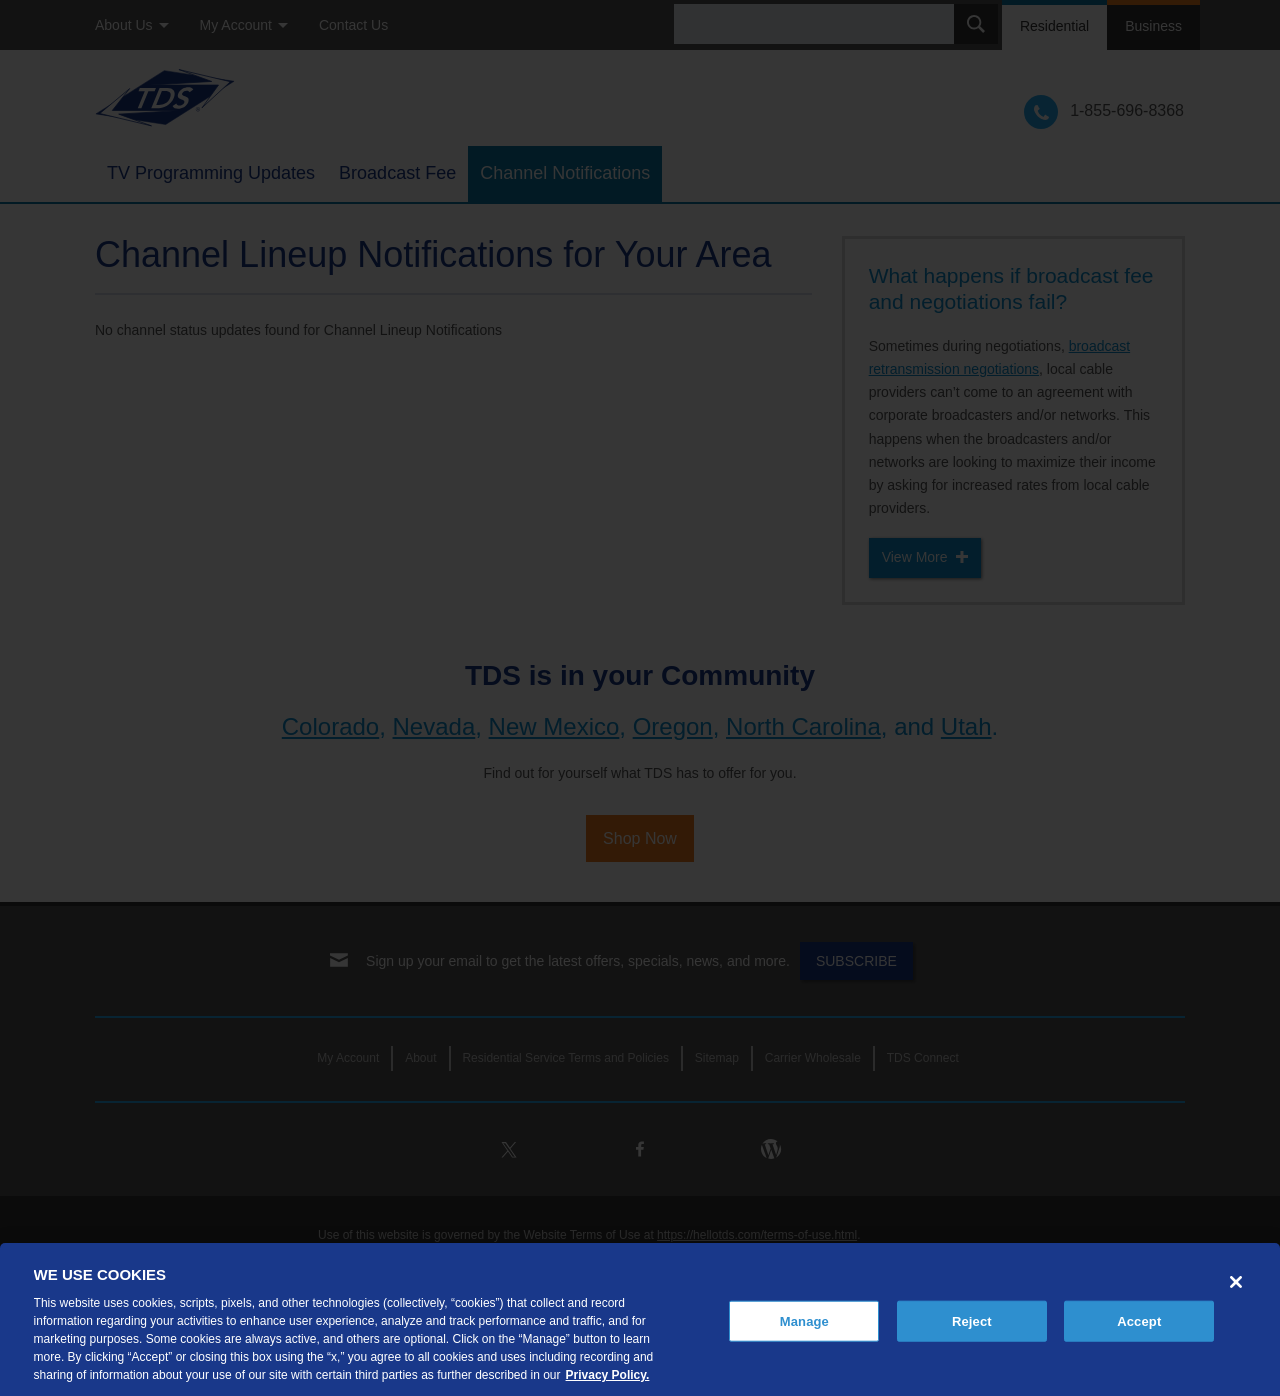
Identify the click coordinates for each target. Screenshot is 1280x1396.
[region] (640, 1319)
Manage (804, 1320)
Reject (972, 1320)
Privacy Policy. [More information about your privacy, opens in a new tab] (608, 1375)
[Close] (1236, 1282)
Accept (1139, 1320)
